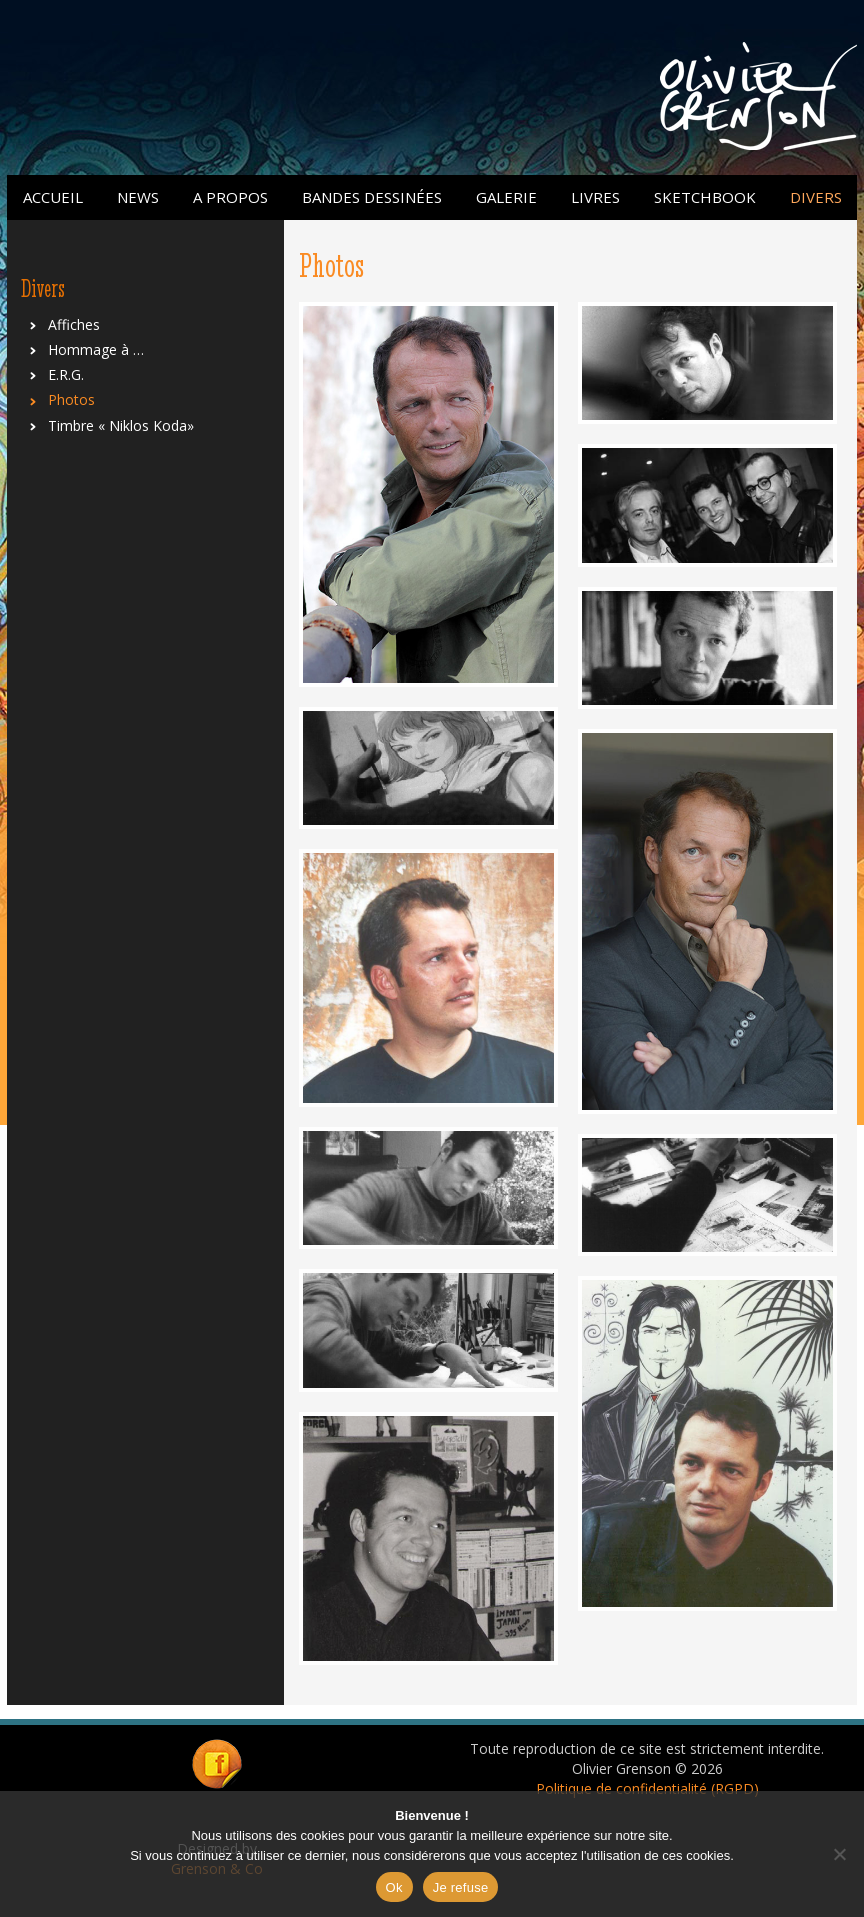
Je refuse (461, 1887)
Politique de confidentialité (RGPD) (647, 1788)
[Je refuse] (839, 1854)
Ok (394, 1887)
